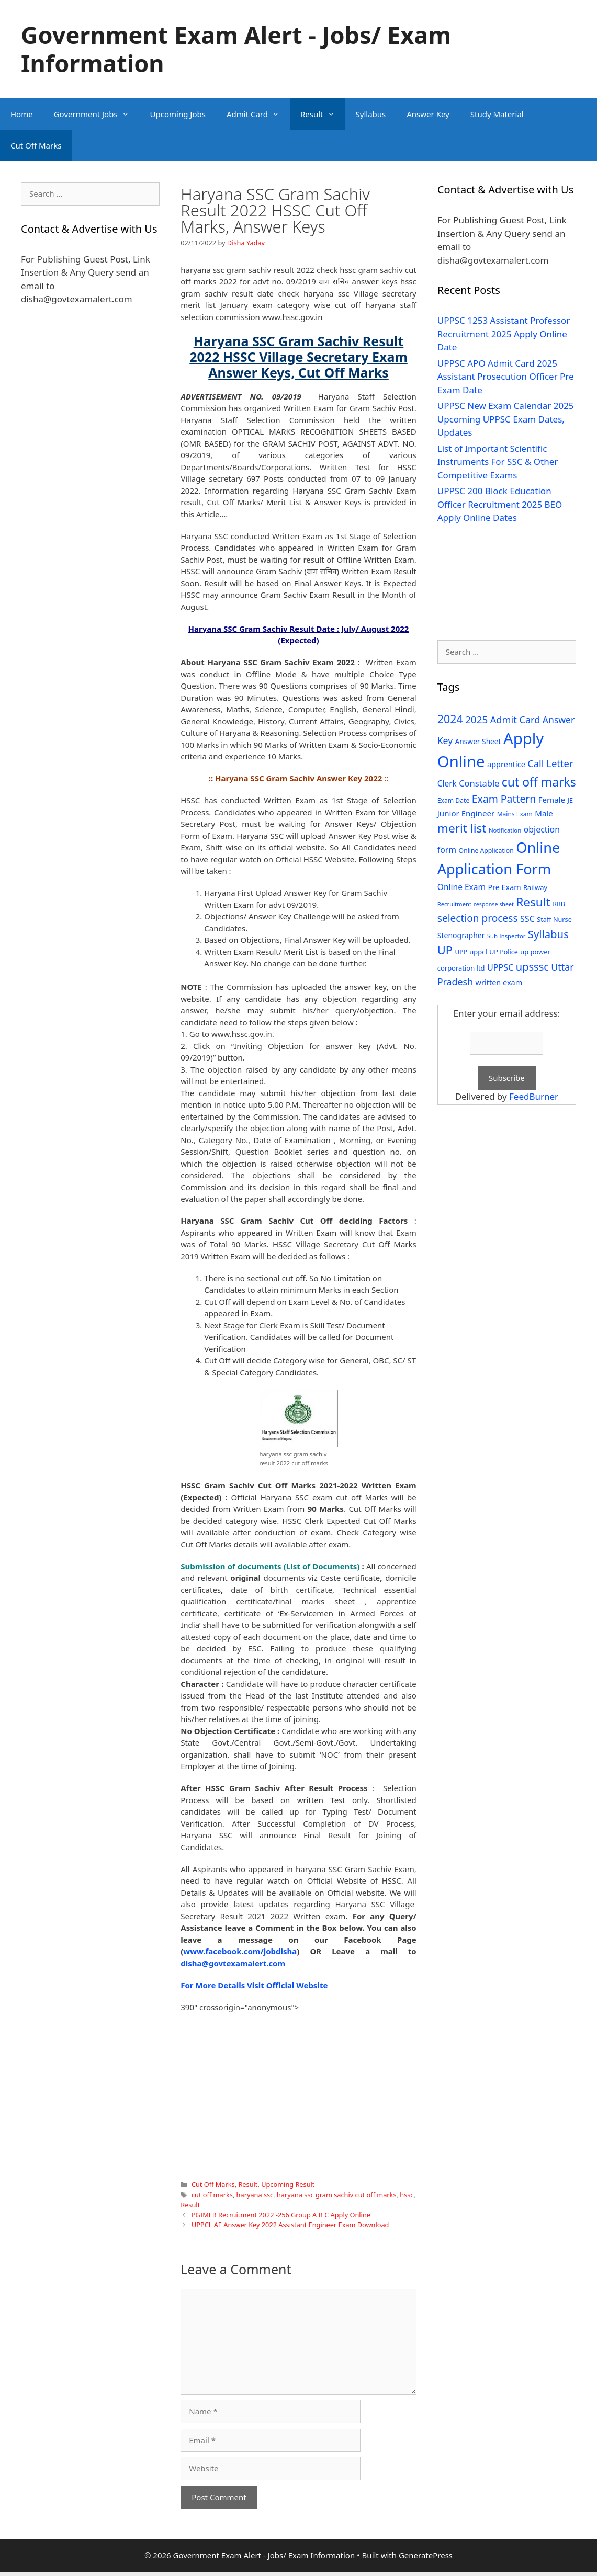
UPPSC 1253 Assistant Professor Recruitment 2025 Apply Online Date (503, 333)
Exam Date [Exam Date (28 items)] (453, 800)
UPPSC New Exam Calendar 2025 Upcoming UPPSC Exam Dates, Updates (505, 419)
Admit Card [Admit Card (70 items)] (515, 719)
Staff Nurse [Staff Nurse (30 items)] (554, 919)
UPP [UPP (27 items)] (461, 952)
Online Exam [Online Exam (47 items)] (461, 887)
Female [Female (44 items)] (551, 799)
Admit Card (258, 114)
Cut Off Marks (35, 145)
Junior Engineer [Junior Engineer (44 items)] (465, 813)
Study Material (497, 114)
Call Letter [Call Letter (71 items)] (550, 763)
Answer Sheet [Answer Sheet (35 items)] (478, 741)
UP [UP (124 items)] (445, 950)
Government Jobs (97, 114)
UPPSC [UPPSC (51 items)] (500, 967)
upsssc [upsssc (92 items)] (532, 967)
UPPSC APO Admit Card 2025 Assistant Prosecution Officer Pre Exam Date (505, 376)
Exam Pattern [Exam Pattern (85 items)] (504, 799)
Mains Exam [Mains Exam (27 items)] (515, 814)
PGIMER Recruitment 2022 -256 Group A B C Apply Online (281, 2214)
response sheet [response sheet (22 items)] (493, 904)
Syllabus (371, 114)
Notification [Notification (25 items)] (505, 830)
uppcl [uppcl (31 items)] (478, 951)
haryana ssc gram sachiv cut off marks (337, 2194)
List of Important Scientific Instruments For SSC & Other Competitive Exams (497, 461)
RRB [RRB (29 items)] (559, 903)
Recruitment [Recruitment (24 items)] (454, 904)
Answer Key (428, 114)
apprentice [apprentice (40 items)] (506, 764)
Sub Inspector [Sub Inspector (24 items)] (506, 936)
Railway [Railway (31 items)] (535, 887)
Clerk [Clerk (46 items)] (447, 783)
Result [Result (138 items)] (533, 902)
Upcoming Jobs (178, 114)
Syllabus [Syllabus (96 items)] (548, 934)
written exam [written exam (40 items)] (499, 982)
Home (21, 114)
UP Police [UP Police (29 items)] (503, 952)
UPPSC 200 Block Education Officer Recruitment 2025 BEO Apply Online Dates (499, 504)
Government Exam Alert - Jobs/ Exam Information (236, 49)
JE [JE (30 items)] (570, 800)
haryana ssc (255, 2194)
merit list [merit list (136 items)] (462, 828)
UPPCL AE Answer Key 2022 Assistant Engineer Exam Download (290, 2224)
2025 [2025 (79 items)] (476, 719)
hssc (406, 2194)
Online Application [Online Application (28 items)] (486, 850)
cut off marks (212, 2194)
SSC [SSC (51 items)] (527, 919)
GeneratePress (426, 2555)
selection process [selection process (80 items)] (477, 918)
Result (322, 114)
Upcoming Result (287, 2184)
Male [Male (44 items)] (544, 813)
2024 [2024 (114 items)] (450, 718)
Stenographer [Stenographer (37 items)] (461, 935)
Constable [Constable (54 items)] (479, 783)
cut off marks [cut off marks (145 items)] (539, 782)
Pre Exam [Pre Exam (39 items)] (504, 887)
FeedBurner (533, 1096)
